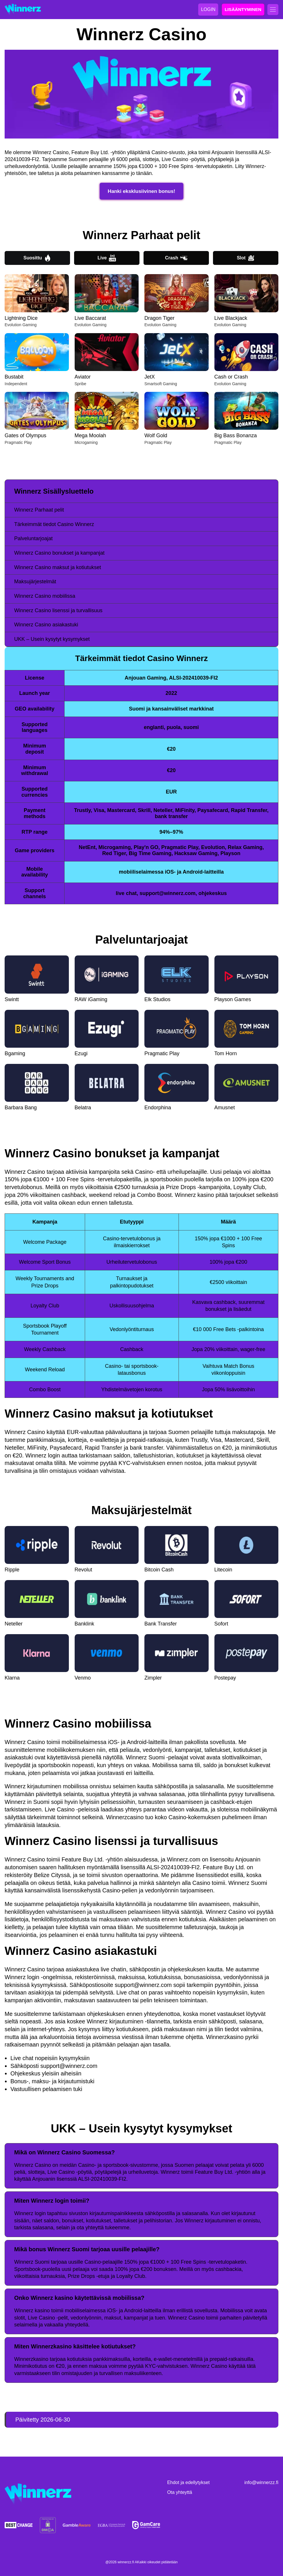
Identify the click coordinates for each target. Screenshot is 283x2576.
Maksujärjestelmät (35, 581)
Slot (245, 257)
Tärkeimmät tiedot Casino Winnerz (54, 524)
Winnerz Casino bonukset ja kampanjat (59, 553)
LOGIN (208, 9)
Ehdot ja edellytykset (188, 2482)
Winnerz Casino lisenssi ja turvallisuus (58, 610)
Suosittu (37, 257)
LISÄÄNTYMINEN (243, 9)
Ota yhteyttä (179, 2492)
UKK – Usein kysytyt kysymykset (52, 639)
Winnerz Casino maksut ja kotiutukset (57, 567)
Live (107, 257)
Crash (176, 257)
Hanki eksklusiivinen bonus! (141, 191)
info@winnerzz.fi (261, 2482)
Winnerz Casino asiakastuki (46, 625)
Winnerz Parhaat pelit (39, 510)
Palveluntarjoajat (33, 538)
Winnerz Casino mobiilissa (44, 596)
